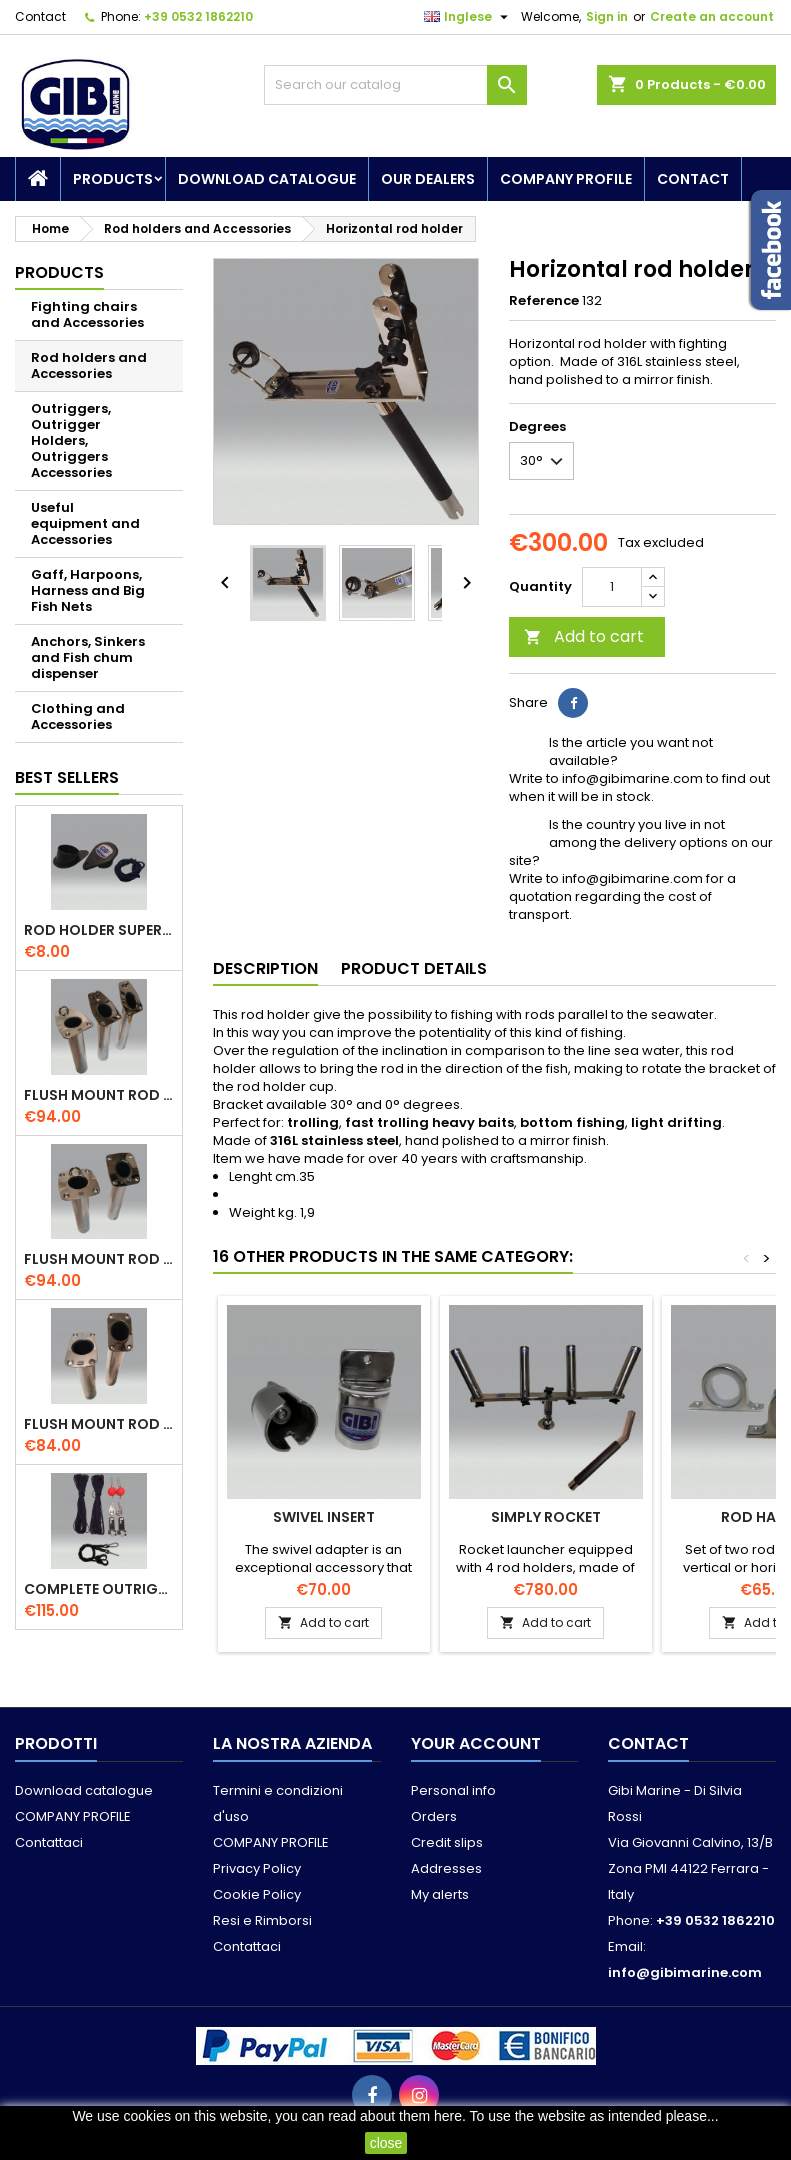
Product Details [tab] (414, 968)
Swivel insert (324, 1517)
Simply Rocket (546, 1517)
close (386, 2143)
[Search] (396, 85)
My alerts (440, 1894)
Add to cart (584, 636)
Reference (544, 301)
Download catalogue (267, 179)
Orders (434, 1816)
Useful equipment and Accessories (85, 523)
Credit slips (447, 1842)
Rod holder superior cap (99, 930)
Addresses (446, 1868)
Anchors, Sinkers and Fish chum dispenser (88, 657)
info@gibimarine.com (685, 1972)
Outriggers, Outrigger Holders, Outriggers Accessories (71, 440)
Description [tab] (265, 968)
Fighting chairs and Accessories (87, 314)
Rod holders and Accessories (89, 365)
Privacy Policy (257, 1868)
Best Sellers (67, 777)
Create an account (712, 16)
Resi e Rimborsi (262, 1920)
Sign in (607, 16)
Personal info (453, 1790)
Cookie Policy (257, 1894)
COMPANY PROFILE (566, 179)
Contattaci (49, 1842)
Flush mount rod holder (99, 1095)
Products (113, 179)
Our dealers (428, 179)
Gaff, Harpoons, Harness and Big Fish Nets (88, 590)
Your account (476, 1743)
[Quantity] (612, 587)
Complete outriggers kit (99, 1589)
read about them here (395, 2116)
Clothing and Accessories (78, 716)
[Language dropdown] (468, 17)
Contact (40, 16)
